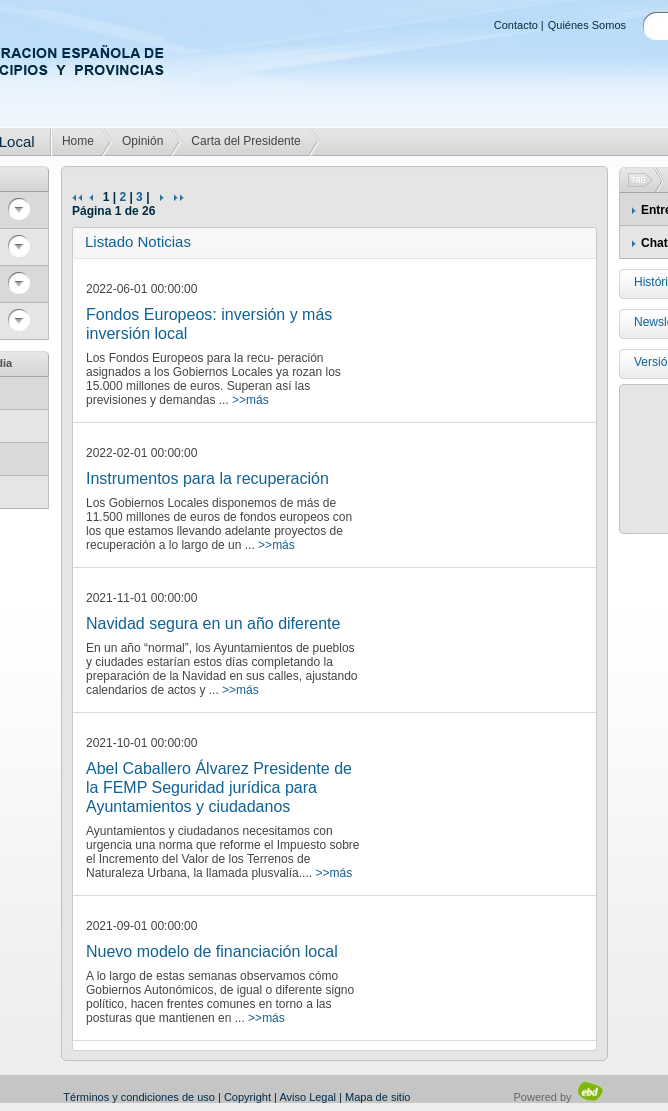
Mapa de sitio (377, 1097)
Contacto (516, 25)
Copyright (247, 1097)
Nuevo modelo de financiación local (212, 951)
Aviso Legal (307, 1097)
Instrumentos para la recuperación (207, 478)
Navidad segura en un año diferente (213, 623)
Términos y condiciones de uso (139, 1097)
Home (78, 141)
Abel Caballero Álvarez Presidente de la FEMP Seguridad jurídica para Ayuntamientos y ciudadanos (219, 787)
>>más (250, 400)
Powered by (559, 1097)
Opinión (142, 141)
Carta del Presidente (245, 141)
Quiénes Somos (587, 25)
